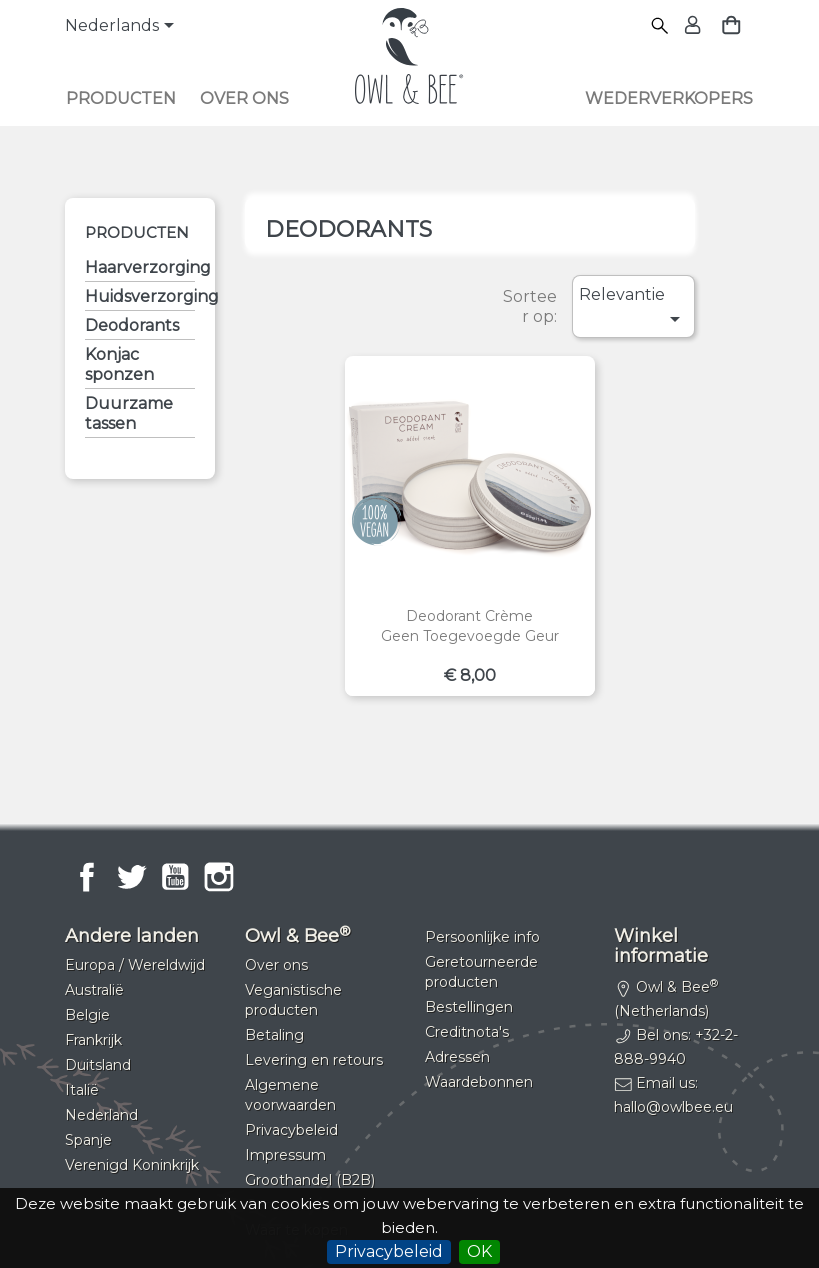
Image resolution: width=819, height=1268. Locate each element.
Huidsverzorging (140, 296)
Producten (121, 98)
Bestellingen (469, 1007)
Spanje (88, 1140)
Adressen (457, 1057)
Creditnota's (467, 1032)
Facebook (87, 877)
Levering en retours (314, 1060)
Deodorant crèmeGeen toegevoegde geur (470, 626)
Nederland (101, 1115)
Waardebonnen (479, 1082)
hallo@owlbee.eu (673, 1107)
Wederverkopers (669, 98)
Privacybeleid (389, 1251)
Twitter (131, 877)
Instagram (219, 877)
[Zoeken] (660, 26)
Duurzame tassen (129, 413)
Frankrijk (93, 1040)
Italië (82, 1090)
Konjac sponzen (119, 364)
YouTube (175, 877)
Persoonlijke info (482, 937)
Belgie (87, 1015)
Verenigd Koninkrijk (132, 1165)
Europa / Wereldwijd (135, 965)
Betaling (274, 1035)
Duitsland (98, 1065)
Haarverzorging (140, 267)
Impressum (285, 1155)
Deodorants (132, 325)
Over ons (244, 98)
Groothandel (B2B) (310, 1180)
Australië (94, 990)
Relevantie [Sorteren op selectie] (633, 308)
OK (479, 1251)
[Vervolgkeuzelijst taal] (123, 27)
